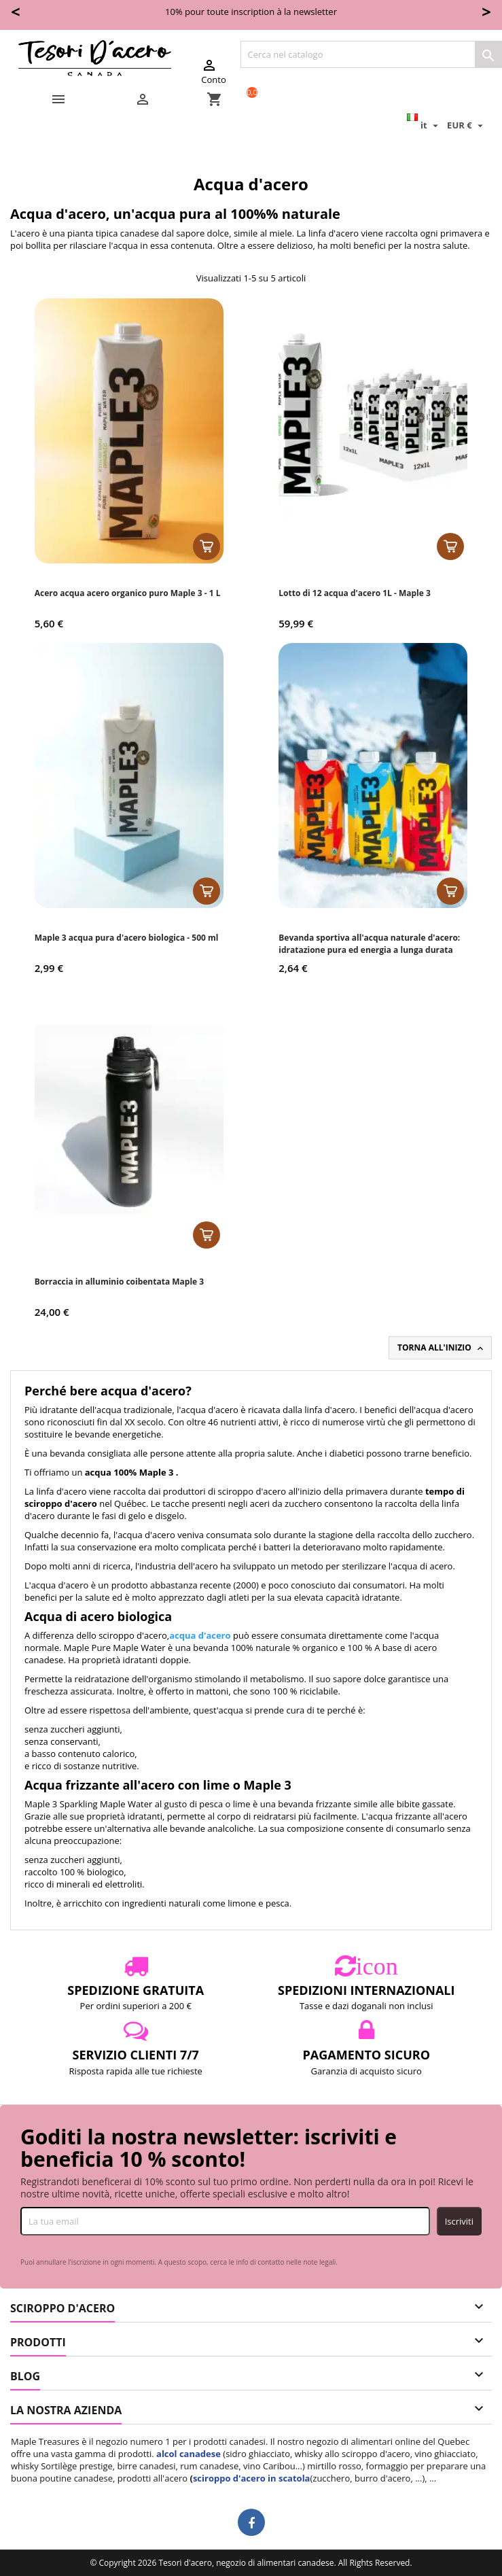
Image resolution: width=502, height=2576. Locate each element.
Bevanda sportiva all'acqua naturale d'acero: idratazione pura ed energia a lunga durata (369, 944)
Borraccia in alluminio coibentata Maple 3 (119, 1281)
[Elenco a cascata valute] (466, 125)
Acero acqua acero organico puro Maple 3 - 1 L (128, 593)
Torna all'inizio (441, 1348)
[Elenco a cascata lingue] (424, 125)
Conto (213, 71)
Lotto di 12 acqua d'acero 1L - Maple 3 (355, 593)
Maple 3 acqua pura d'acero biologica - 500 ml (127, 937)
